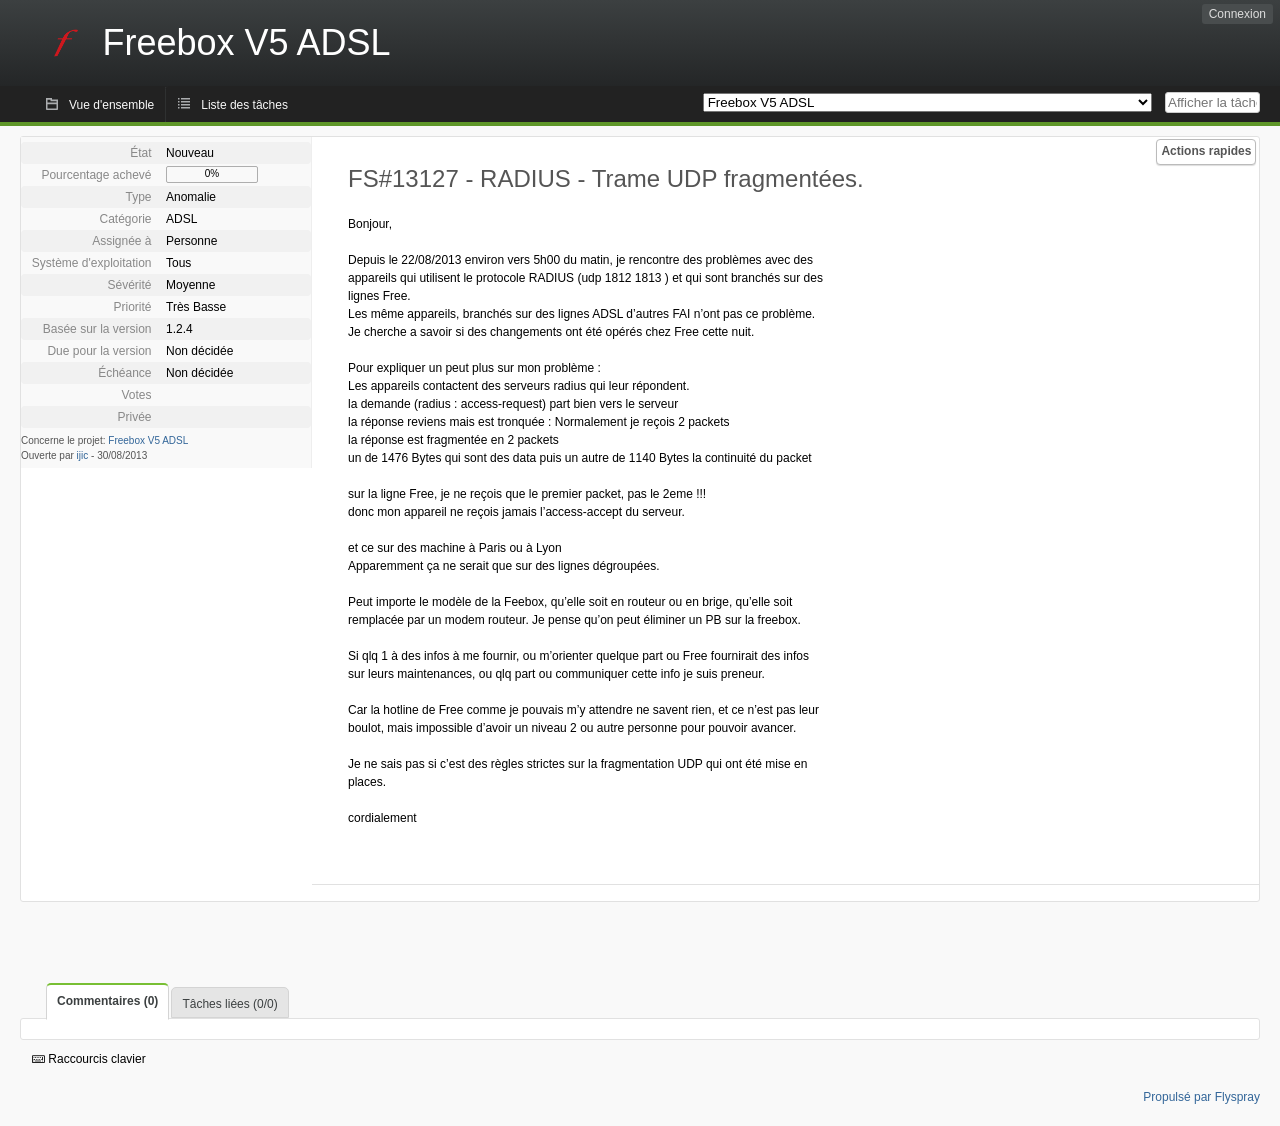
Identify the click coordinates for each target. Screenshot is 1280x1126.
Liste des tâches (244, 105)
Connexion (1237, 14)
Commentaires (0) (107, 1001)
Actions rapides (1206, 151)
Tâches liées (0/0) (229, 1004)
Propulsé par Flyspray (1201, 1097)
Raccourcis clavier (89, 1059)
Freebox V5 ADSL (148, 440)
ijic (83, 455)
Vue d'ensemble (111, 105)
